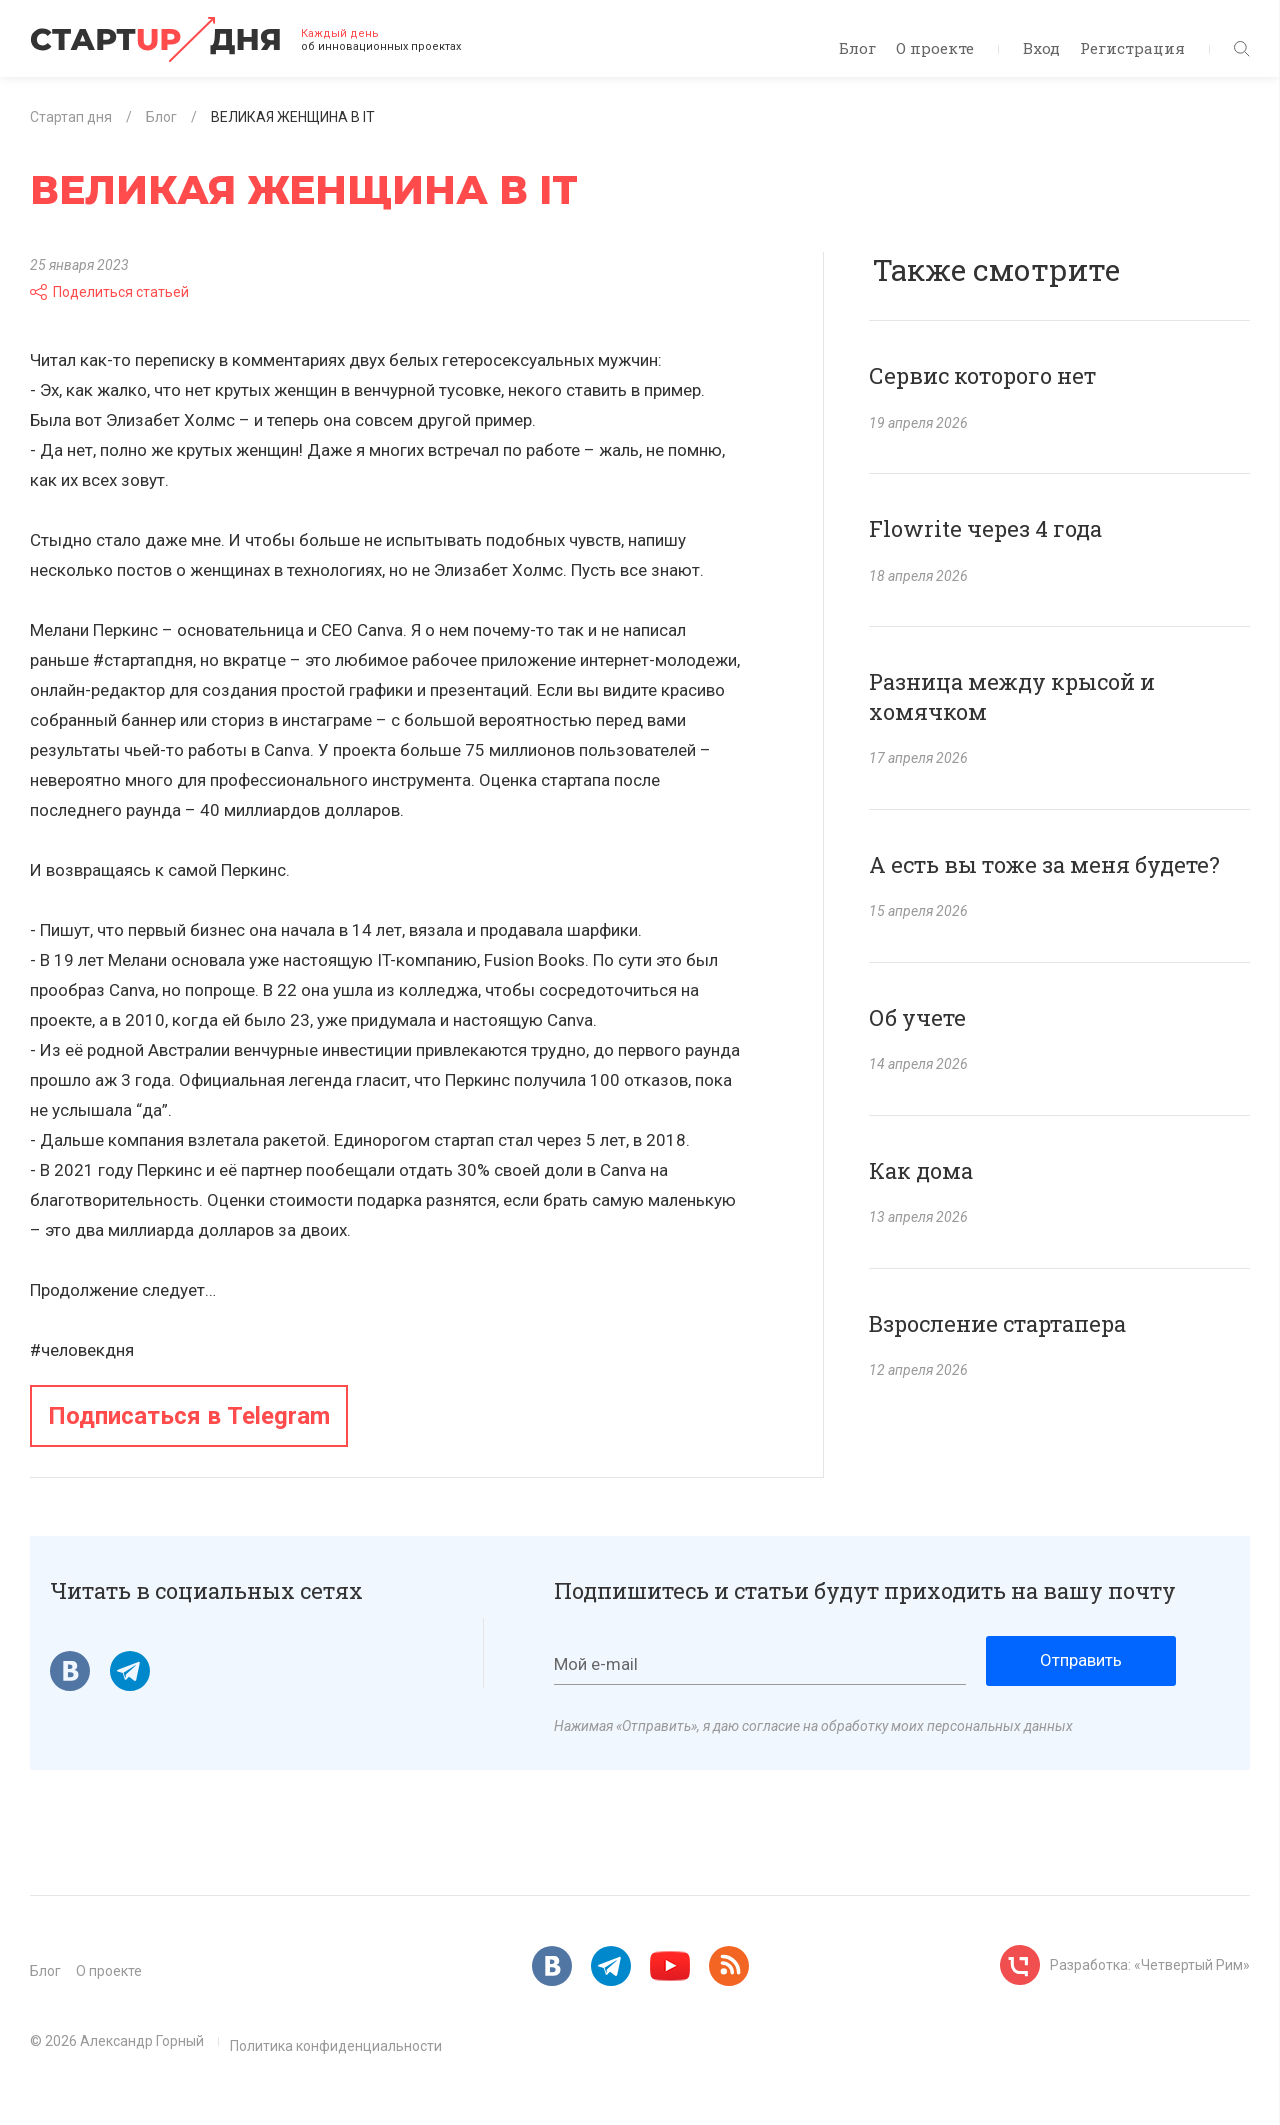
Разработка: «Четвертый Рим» (1150, 1965)
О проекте (935, 48)
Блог (857, 48)
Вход (1041, 48)
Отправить (1081, 1660)
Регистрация (1132, 48)
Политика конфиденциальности (336, 2046)
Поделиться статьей (109, 292)
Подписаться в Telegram (189, 1416)
